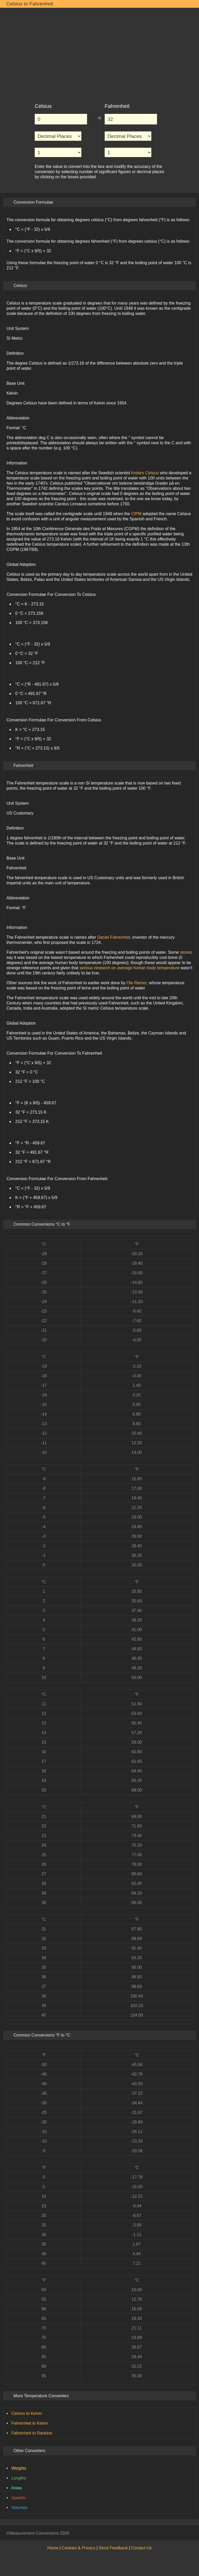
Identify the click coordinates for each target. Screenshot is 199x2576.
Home (53, 2548)
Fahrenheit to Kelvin (29, 2423)
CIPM (136, 514)
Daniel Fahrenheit (113, 937)
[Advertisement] (99, 53)
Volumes (19, 2507)
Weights (18, 2468)
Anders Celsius (145, 473)
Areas (16, 2488)
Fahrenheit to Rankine (31, 2433)
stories (186, 952)
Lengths (18, 2478)
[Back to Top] (190, 2533)
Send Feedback (113, 2548)
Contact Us (141, 2548)
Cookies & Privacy (78, 2548)
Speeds (18, 2498)
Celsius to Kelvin (26, 2413)
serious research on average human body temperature (130, 968)
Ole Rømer (136, 983)
